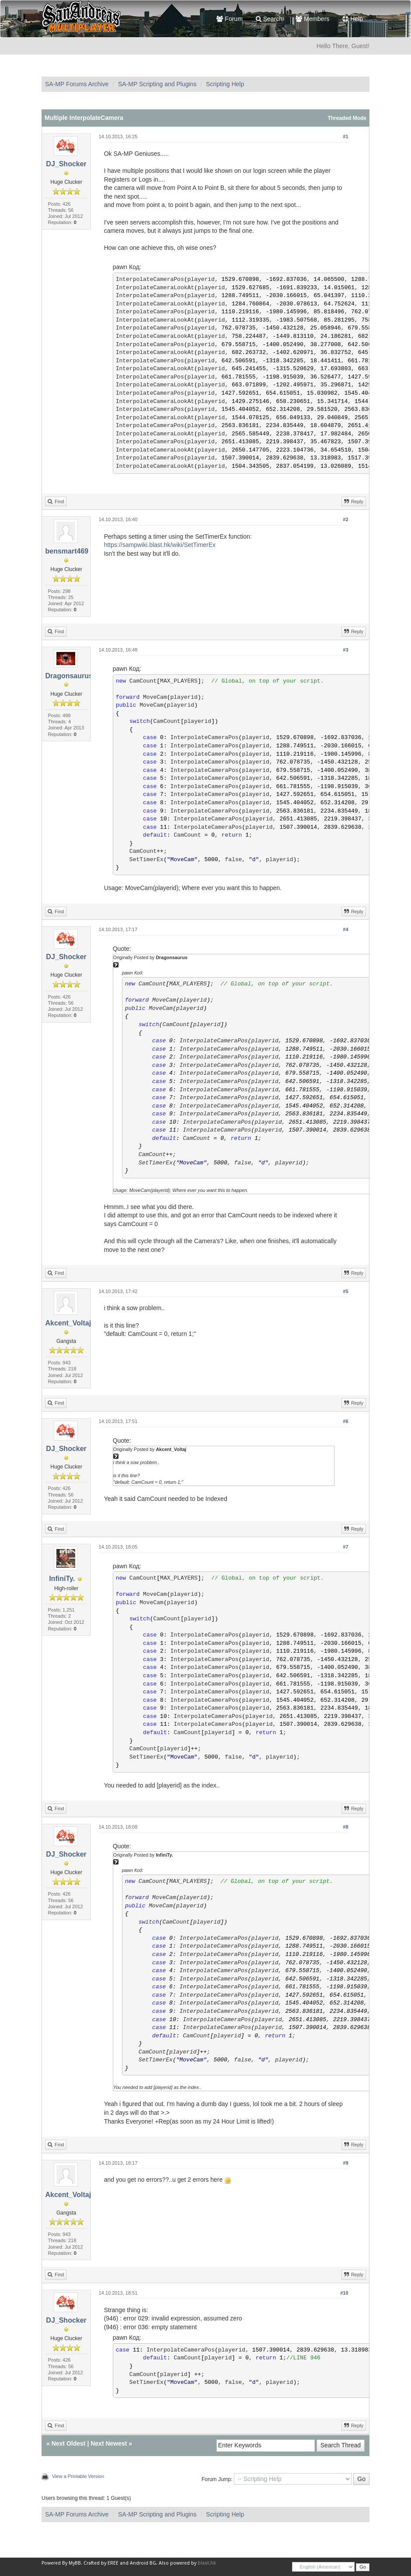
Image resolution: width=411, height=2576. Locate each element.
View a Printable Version (78, 2476)
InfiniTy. (62, 1578)
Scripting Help (225, 84)
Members (312, 18)
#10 (344, 2293)
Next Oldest (69, 2443)
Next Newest (109, 2443)
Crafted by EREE (101, 2563)
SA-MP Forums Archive (76, 84)
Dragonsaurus (68, 676)
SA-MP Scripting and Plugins (157, 84)
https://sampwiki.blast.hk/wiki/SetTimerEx (160, 544)
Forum (229, 18)
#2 (345, 519)
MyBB (75, 2563)
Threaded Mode (346, 118)
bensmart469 (66, 551)
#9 (345, 2163)
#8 (345, 1826)
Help (352, 18)
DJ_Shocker (66, 164)
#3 (345, 649)
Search (269, 18)
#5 (345, 1291)
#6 (345, 1421)
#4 (345, 929)
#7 (345, 1546)
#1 (345, 136)
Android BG (143, 2563)
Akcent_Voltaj (68, 1323)
